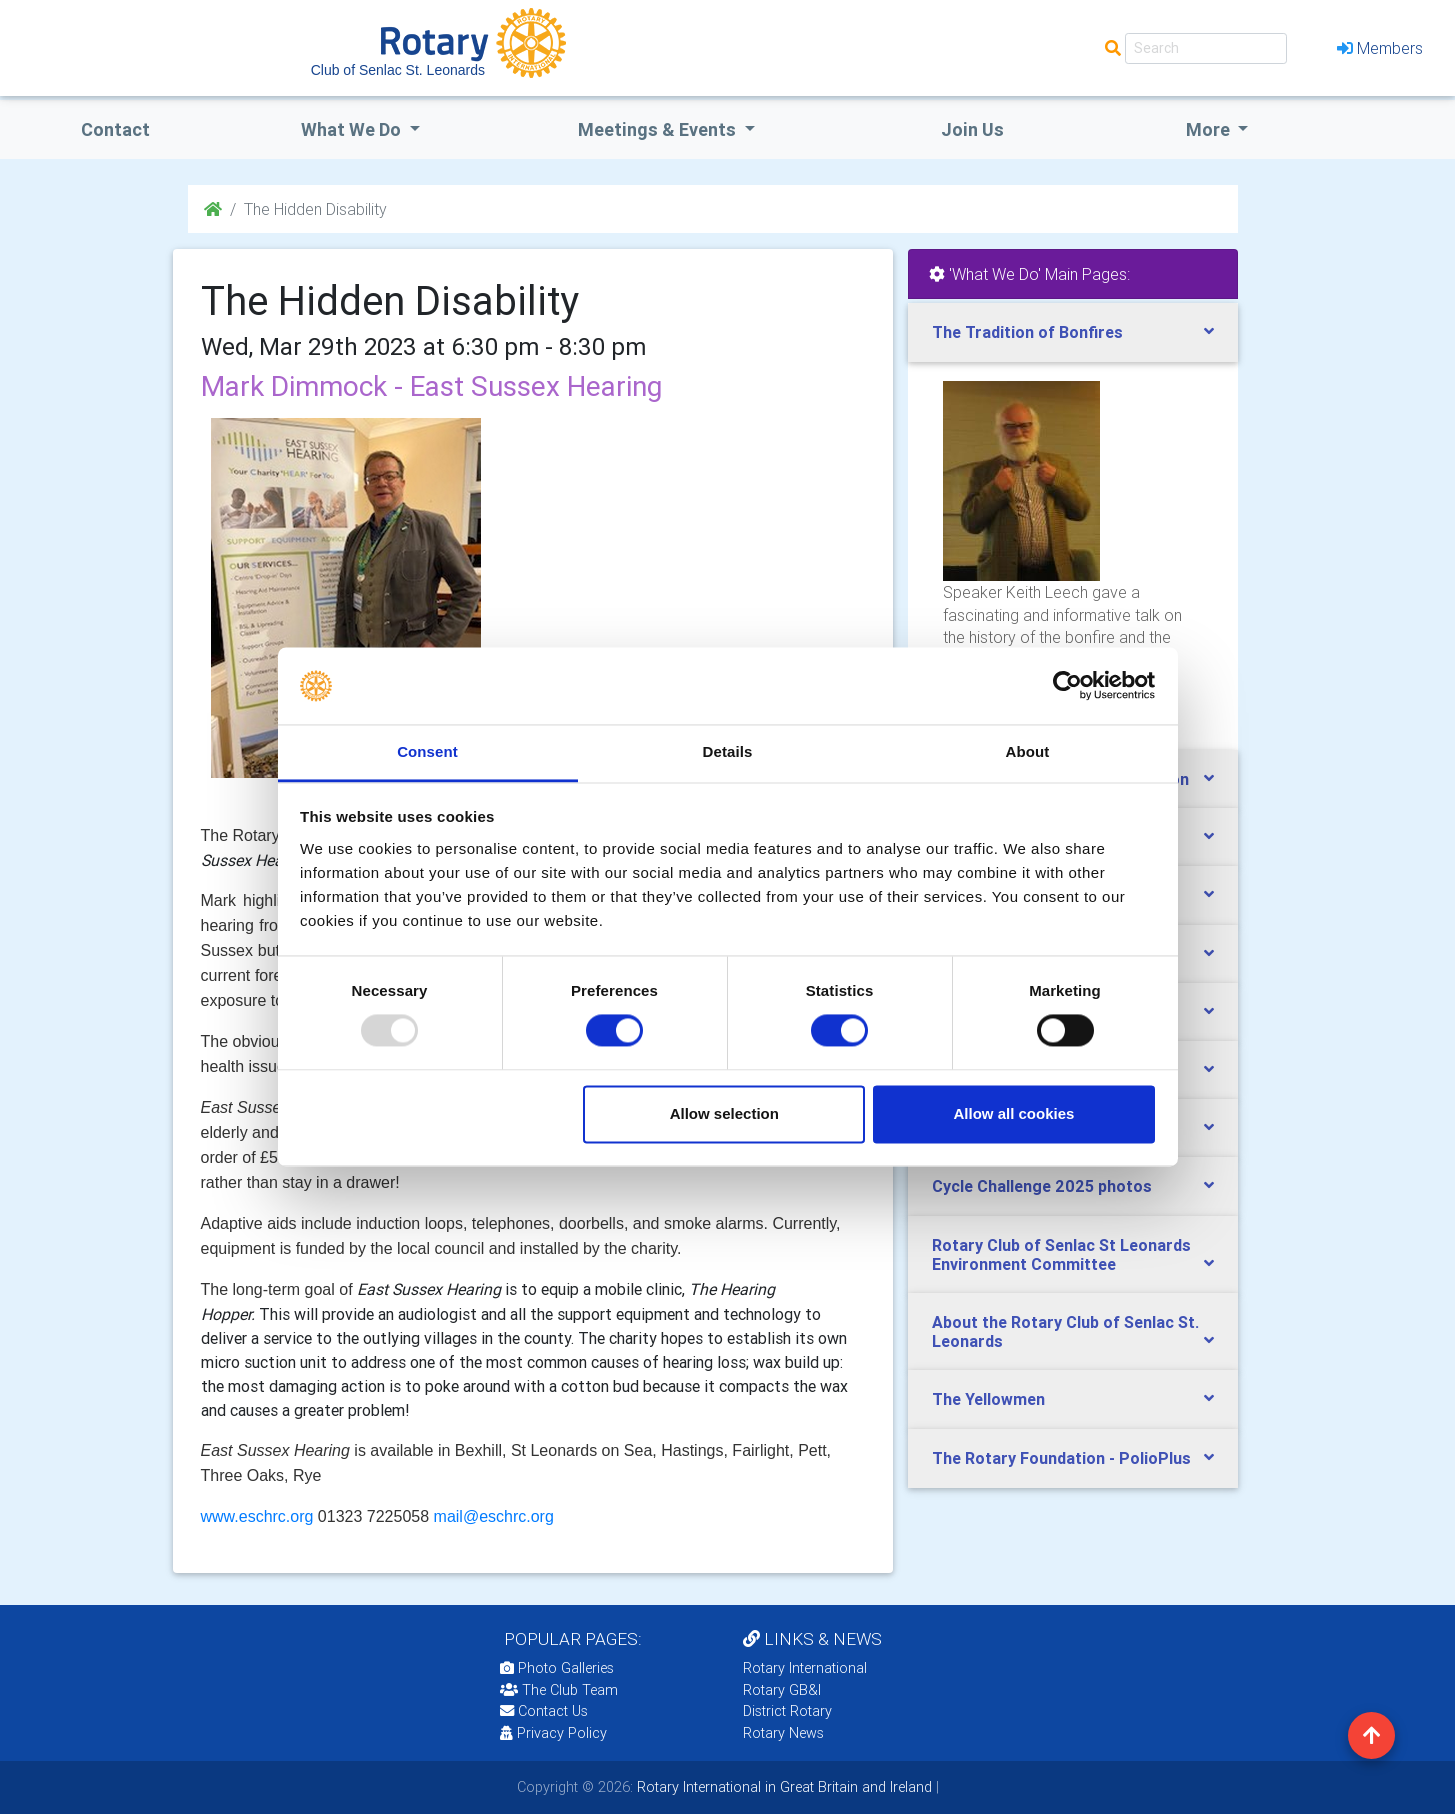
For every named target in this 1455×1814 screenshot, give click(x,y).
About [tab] (1028, 751)
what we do (353, 129)
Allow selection (724, 1113)
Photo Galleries (557, 1668)
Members (1380, 48)
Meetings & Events (659, 129)
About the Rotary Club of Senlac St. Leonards (1065, 1331)
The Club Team (559, 1690)
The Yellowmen (988, 1399)
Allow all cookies (1013, 1113)
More (1210, 129)
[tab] (1073, 332)
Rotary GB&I (782, 1690)
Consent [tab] (427, 751)
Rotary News (783, 1733)
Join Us (972, 129)
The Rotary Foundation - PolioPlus (1061, 1458)
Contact (115, 129)
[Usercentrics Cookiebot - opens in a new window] (1067, 686)
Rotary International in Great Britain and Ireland (782, 1787)
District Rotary (787, 1711)
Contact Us (544, 1711)
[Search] (1206, 48)
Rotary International (805, 1668)
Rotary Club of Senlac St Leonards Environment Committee (1061, 1254)
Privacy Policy (553, 1733)
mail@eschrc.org (494, 1516)
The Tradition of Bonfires (1027, 332)
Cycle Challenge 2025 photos (1042, 1186)
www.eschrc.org (257, 1516)
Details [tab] (728, 751)
